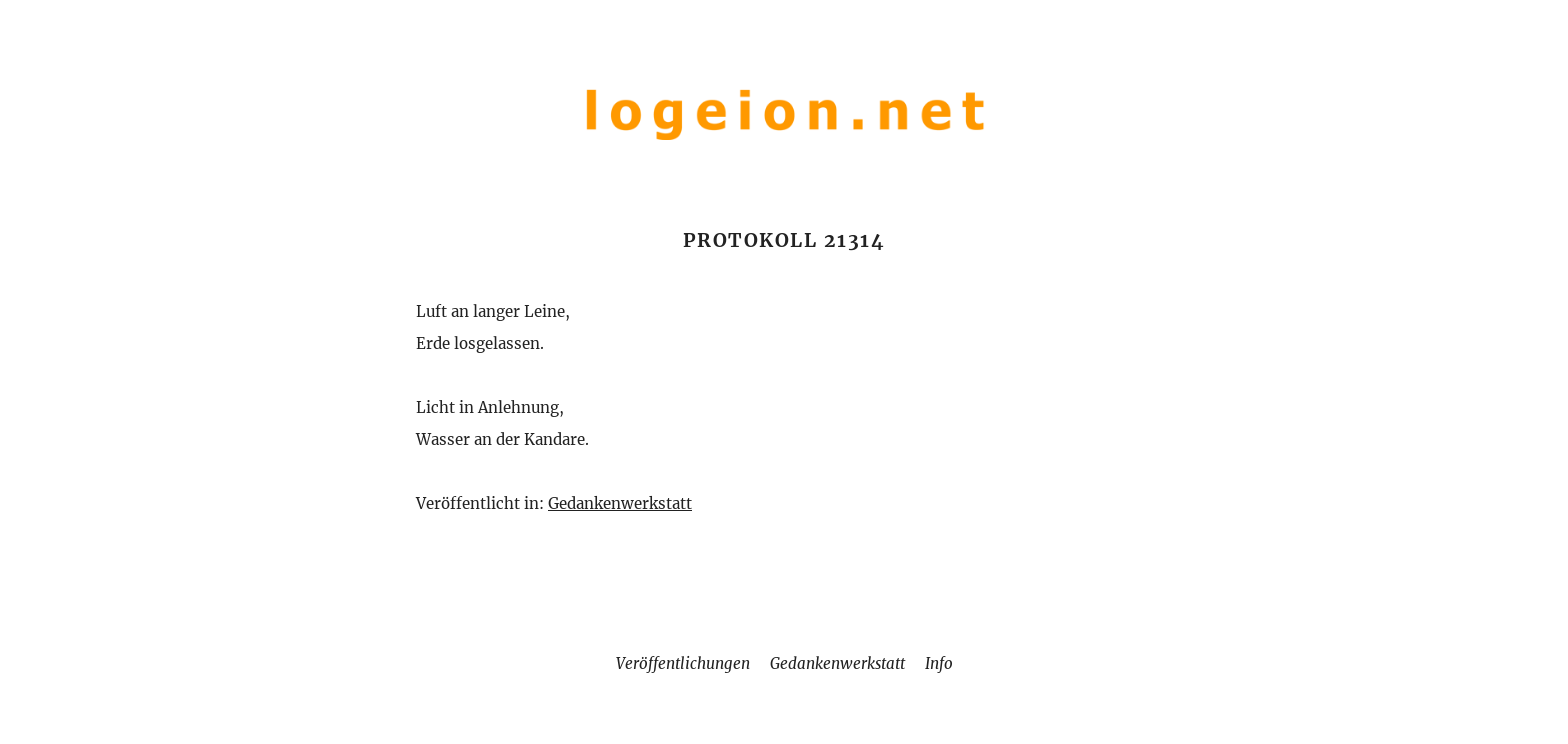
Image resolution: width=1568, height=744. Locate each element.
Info (939, 663)
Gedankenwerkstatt (620, 503)
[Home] (784, 143)
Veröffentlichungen (683, 663)
